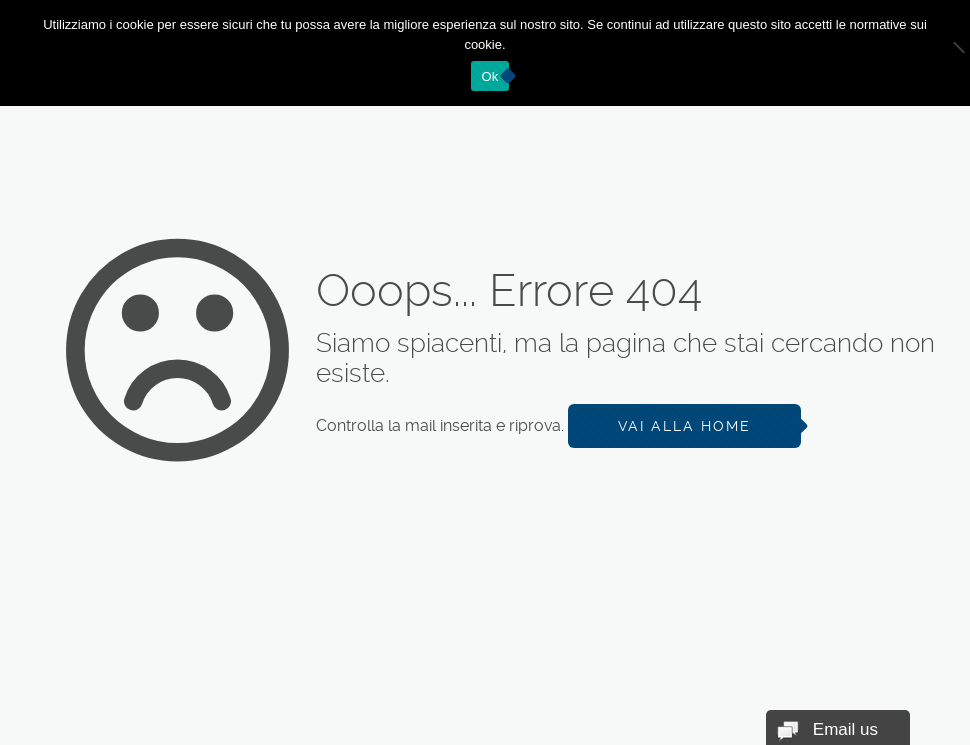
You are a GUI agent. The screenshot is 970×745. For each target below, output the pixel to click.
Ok (489, 76)
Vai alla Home (684, 426)
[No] (945, 53)
